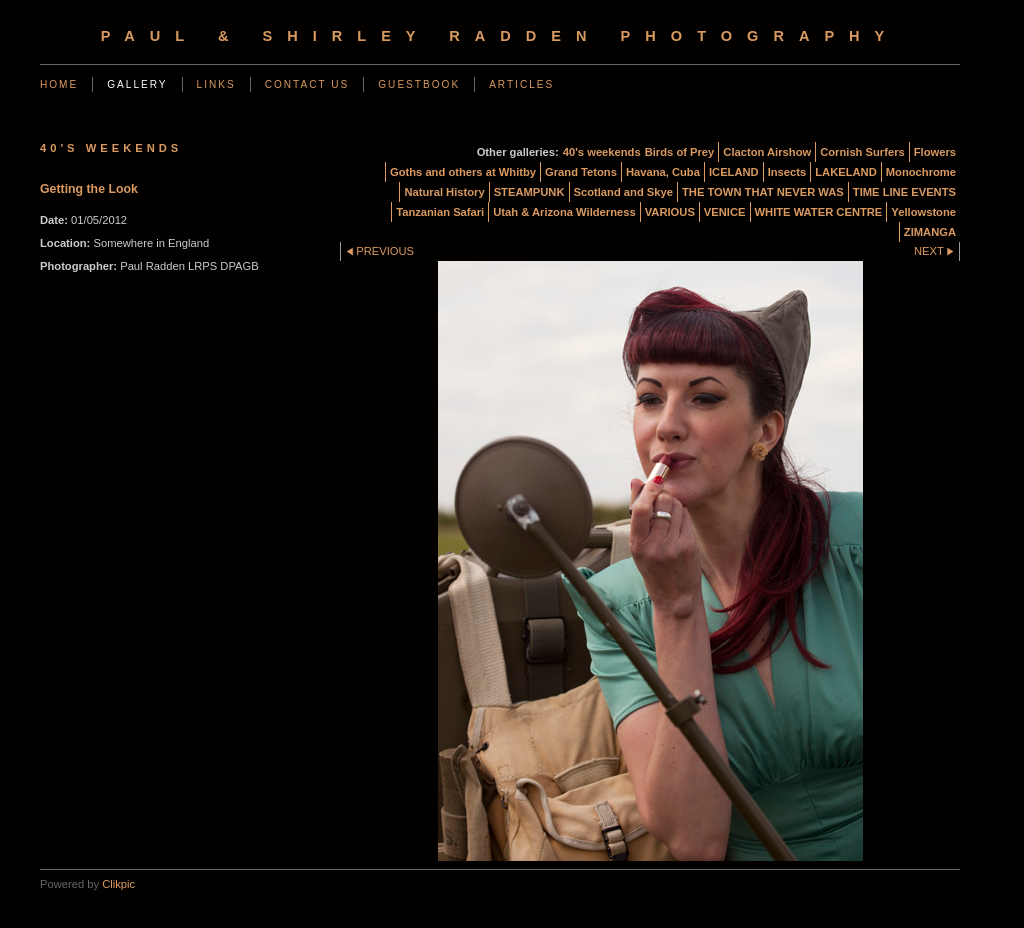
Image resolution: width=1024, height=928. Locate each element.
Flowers (935, 152)
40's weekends (602, 152)
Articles (521, 84)
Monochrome (921, 172)
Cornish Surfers (862, 152)
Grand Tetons (581, 172)
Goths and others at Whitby (463, 172)
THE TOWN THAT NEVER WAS (763, 192)
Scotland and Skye (623, 192)
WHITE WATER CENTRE (819, 212)
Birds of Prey (680, 152)
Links (216, 84)
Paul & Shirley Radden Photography (500, 36)
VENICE (725, 212)
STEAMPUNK (529, 192)
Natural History (444, 192)
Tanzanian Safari (440, 212)
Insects (787, 172)
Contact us (307, 84)
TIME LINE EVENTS (904, 192)
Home (59, 84)
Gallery (137, 84)
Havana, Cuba (663, 172)
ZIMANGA (930, 232)
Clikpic (118, 884)
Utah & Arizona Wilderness (564, 212)
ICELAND (734, 172)
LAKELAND (846, 172)
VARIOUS (670, 212)
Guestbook (419, 84)
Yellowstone (923, 212)
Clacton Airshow (767, 152)
